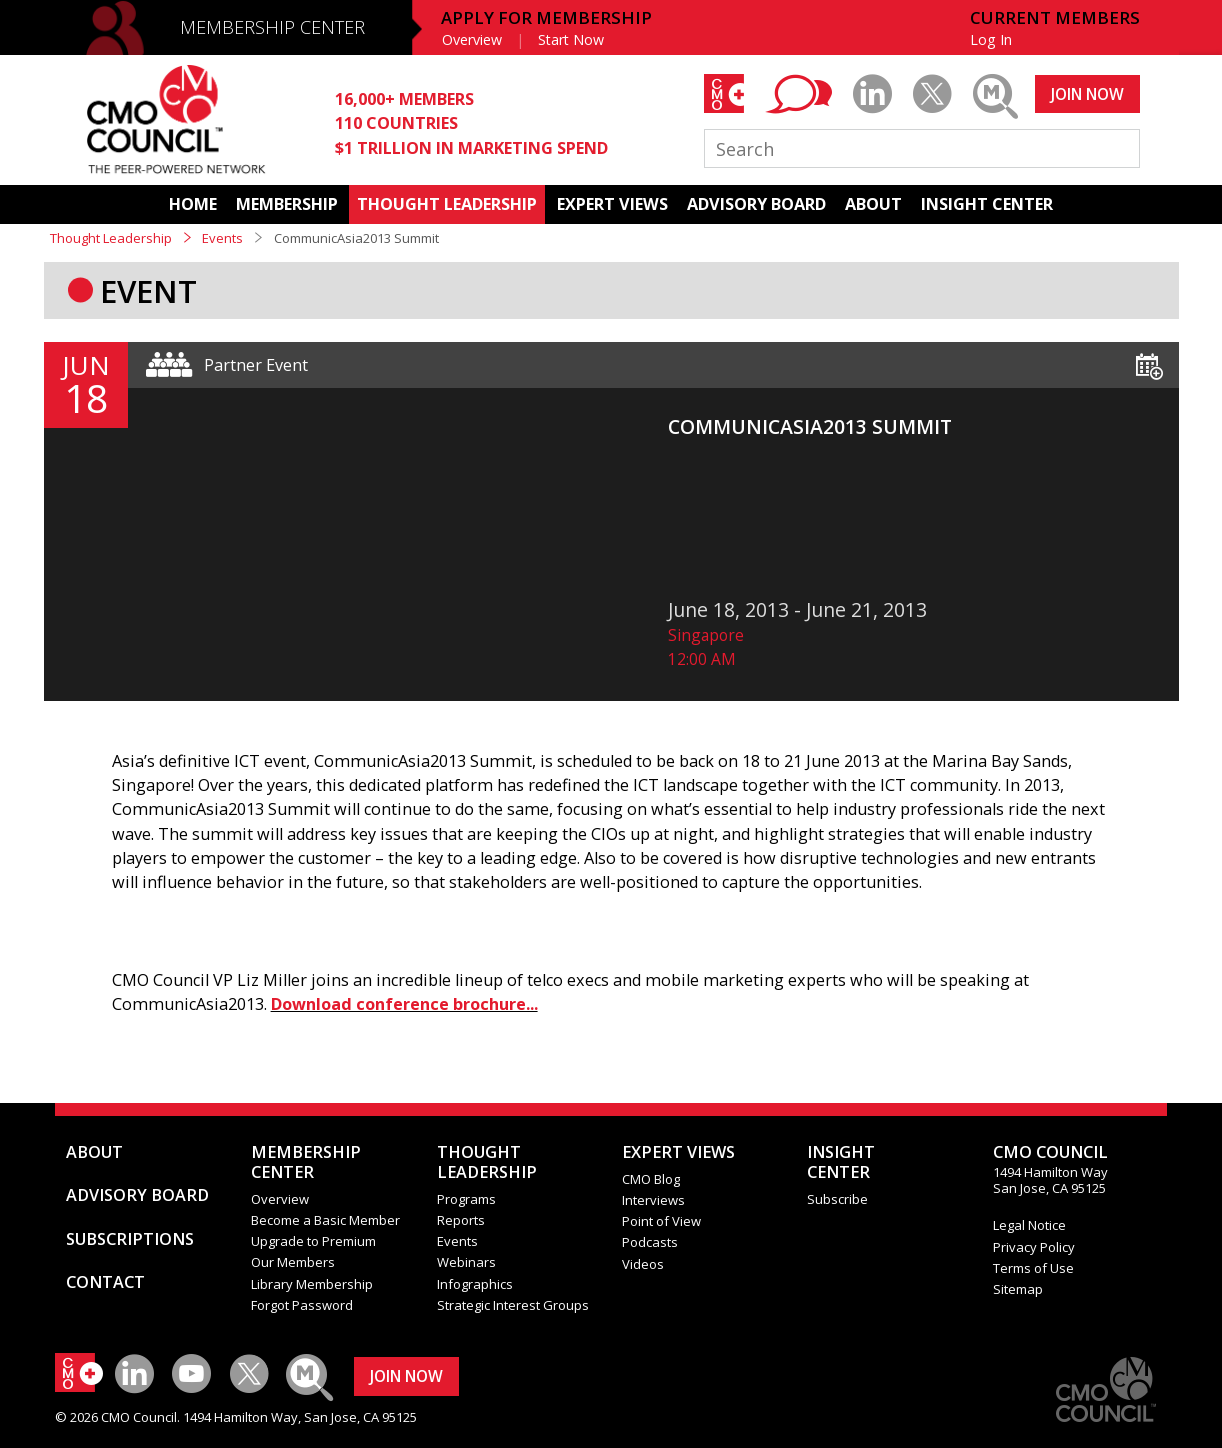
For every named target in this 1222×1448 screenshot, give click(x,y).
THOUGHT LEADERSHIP (447, 204)
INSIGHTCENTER (841, 1162)
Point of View (661, 1221)
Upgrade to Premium (313, 1241)
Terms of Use (1033, 1268)
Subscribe (837, 1199)
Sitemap (1018, 1289)
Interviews (653, 1200)
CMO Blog (651, 1179)
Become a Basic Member (325, 1220)
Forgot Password (302, 1305)
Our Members (293, 1262)
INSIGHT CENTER (987, 204)
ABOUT (873, 204)
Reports (461, 1220)
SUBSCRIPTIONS (130, 1239)
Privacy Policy (1034, 1247)
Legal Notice (1029, 1225)
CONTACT (105, 1282)
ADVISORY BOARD (756, 204)
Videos (643, 1264)
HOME (193, 204)
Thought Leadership (111, 238)
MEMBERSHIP (287, 204)
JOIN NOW (1087, 94)
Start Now (571, 39)
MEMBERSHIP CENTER (272, 27)
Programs (466, 1199)
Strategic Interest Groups (513, 1305)
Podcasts (650, 1242)
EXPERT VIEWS (612, 204)
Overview (472, 39)
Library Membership (312, 1284)
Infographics (475, 1284)
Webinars (466, 1262)
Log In (991, 39)
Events (222, 238)
